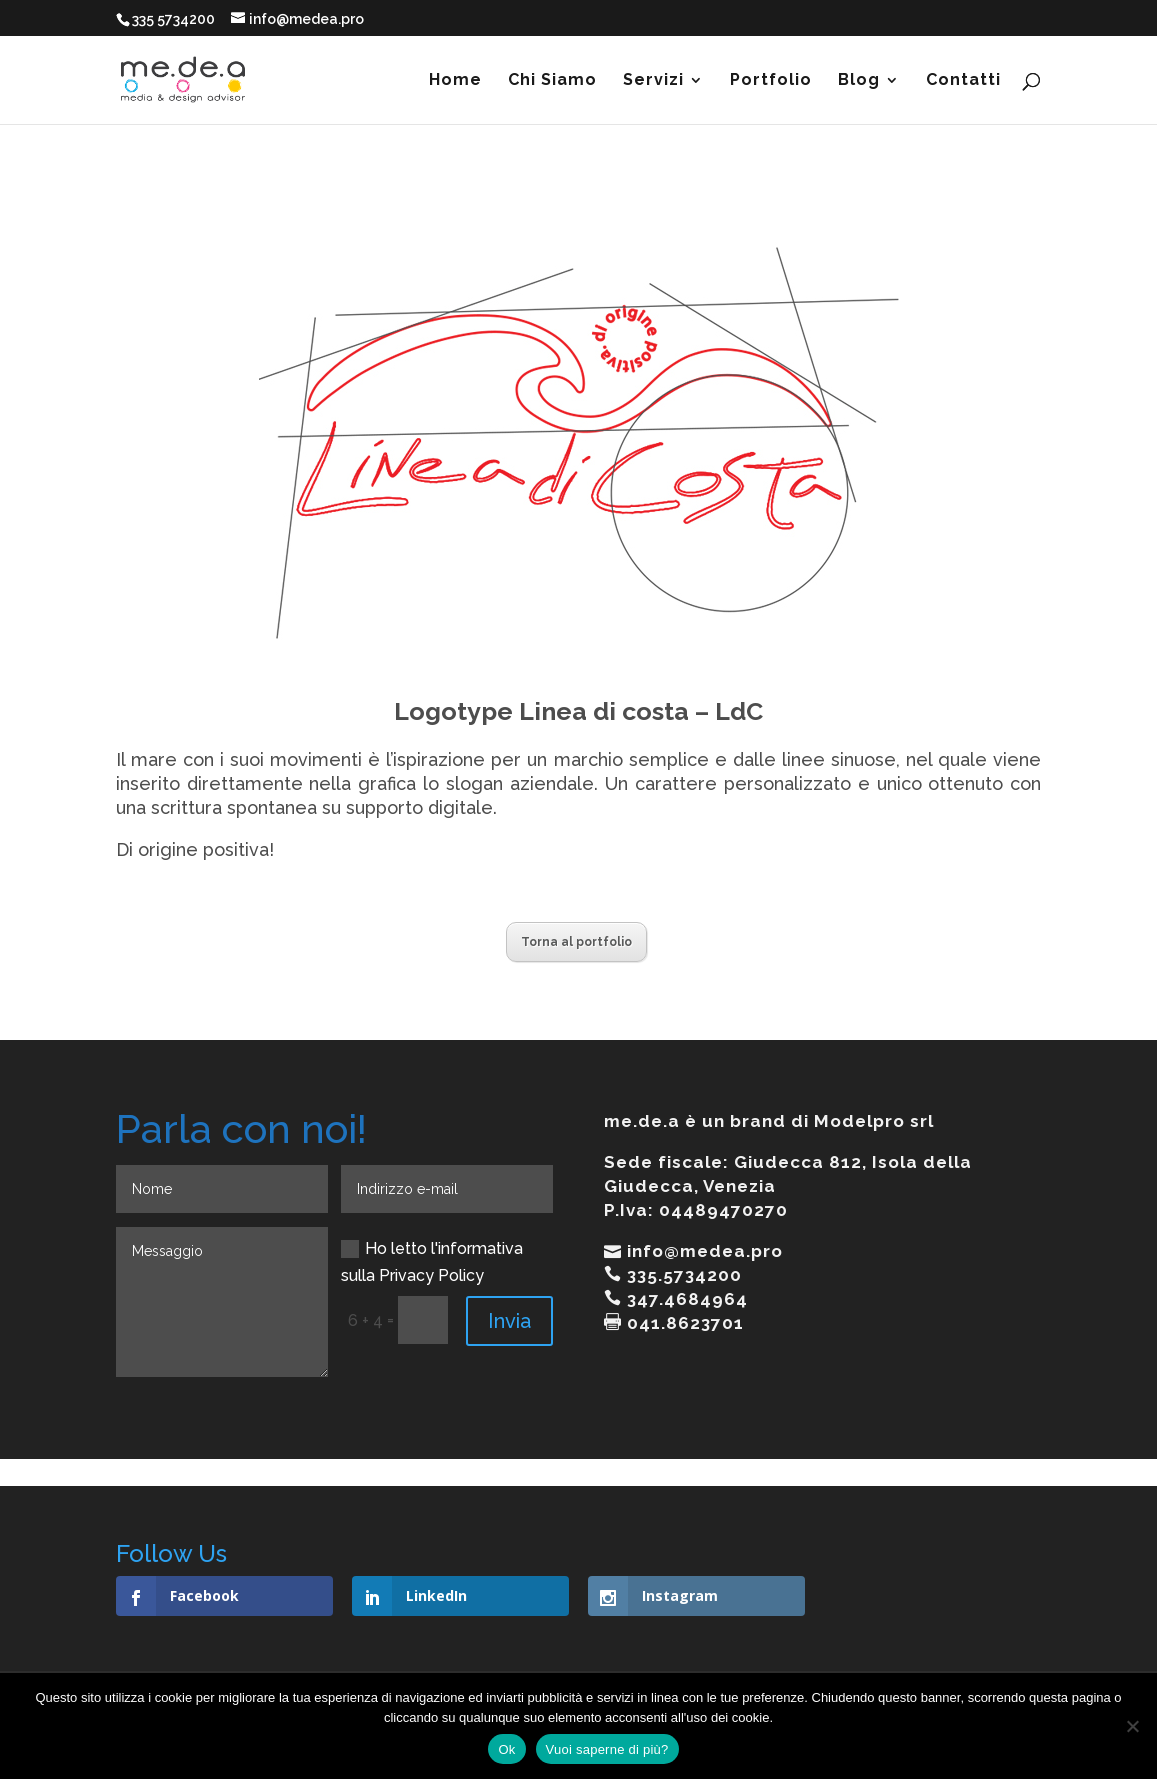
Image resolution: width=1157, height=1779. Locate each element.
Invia (509, 1321)
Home (455, 81)
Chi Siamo (552, 81)
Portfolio (771, 81)
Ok (506, 1749)
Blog (859, 81)
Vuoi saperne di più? (607, 1749)
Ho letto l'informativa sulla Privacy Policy (432, 1262)
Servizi (653, 81)
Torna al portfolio (576, 942)
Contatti (963, 81)
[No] (1132, 1726)
